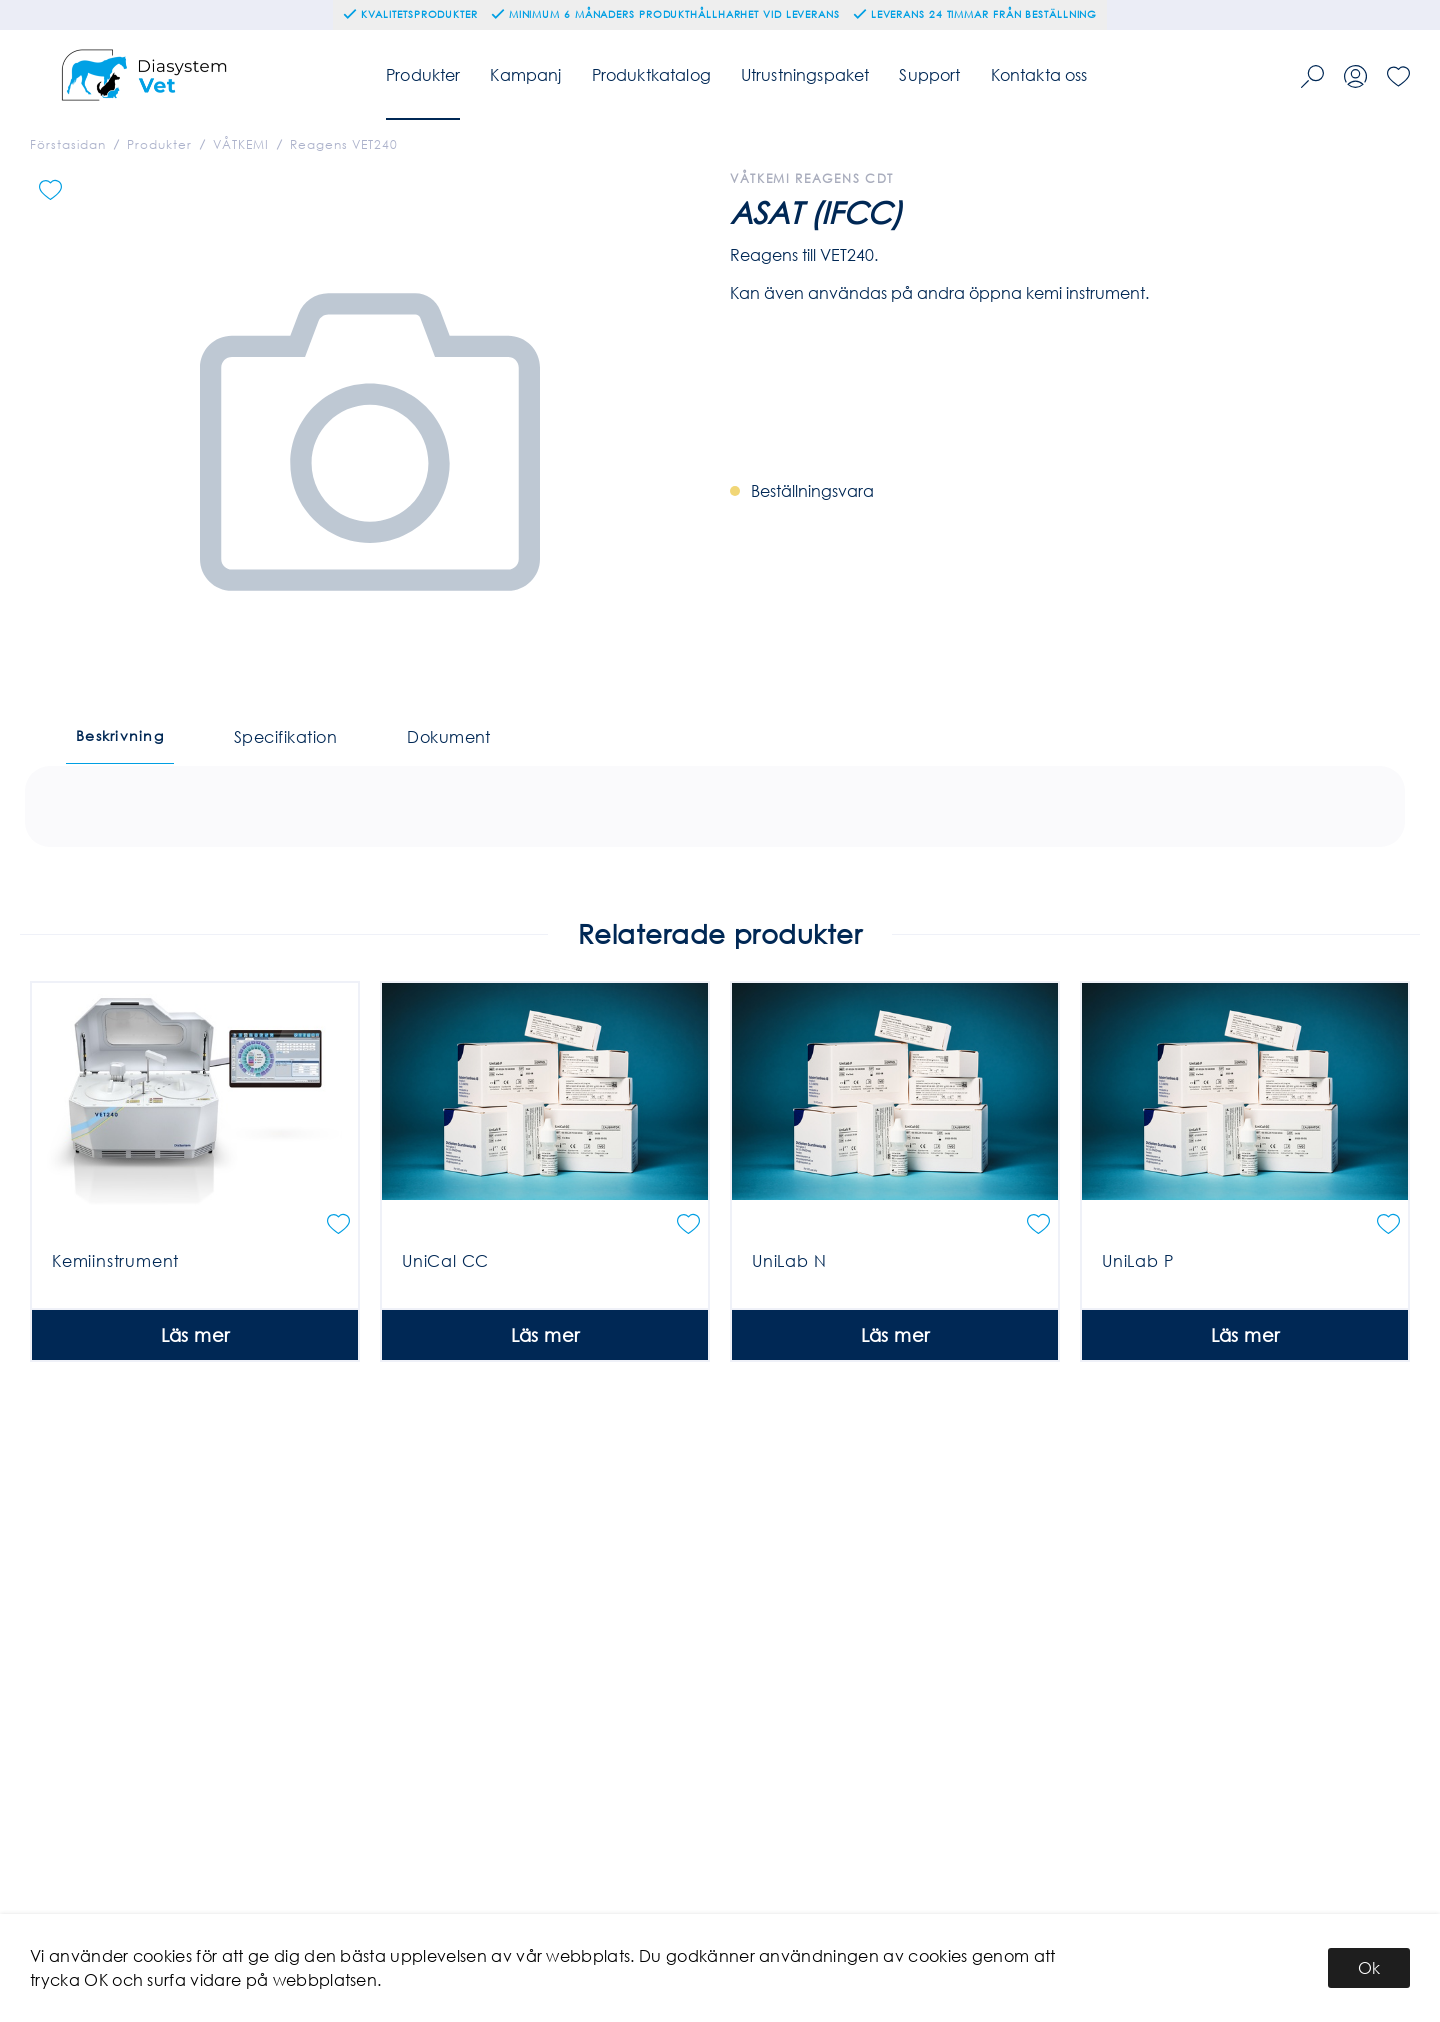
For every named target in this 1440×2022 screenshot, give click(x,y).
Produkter (423, 74)
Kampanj (525, 74)
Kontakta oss (1039, 74)
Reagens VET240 (344, 144)
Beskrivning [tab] (120, 735)
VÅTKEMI (241, 144)
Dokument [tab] (449, 736)
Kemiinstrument (115, 1332)
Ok (1369, 1967)
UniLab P (1137, 1332)
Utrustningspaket (805, 74)
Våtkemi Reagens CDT (812, 178)
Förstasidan (68, 144)
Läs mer (195, 1407)
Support (929, 74)
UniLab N (789, 1332)
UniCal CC (445, 1332)
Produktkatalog (651, 74)
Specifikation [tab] (285, 736)
